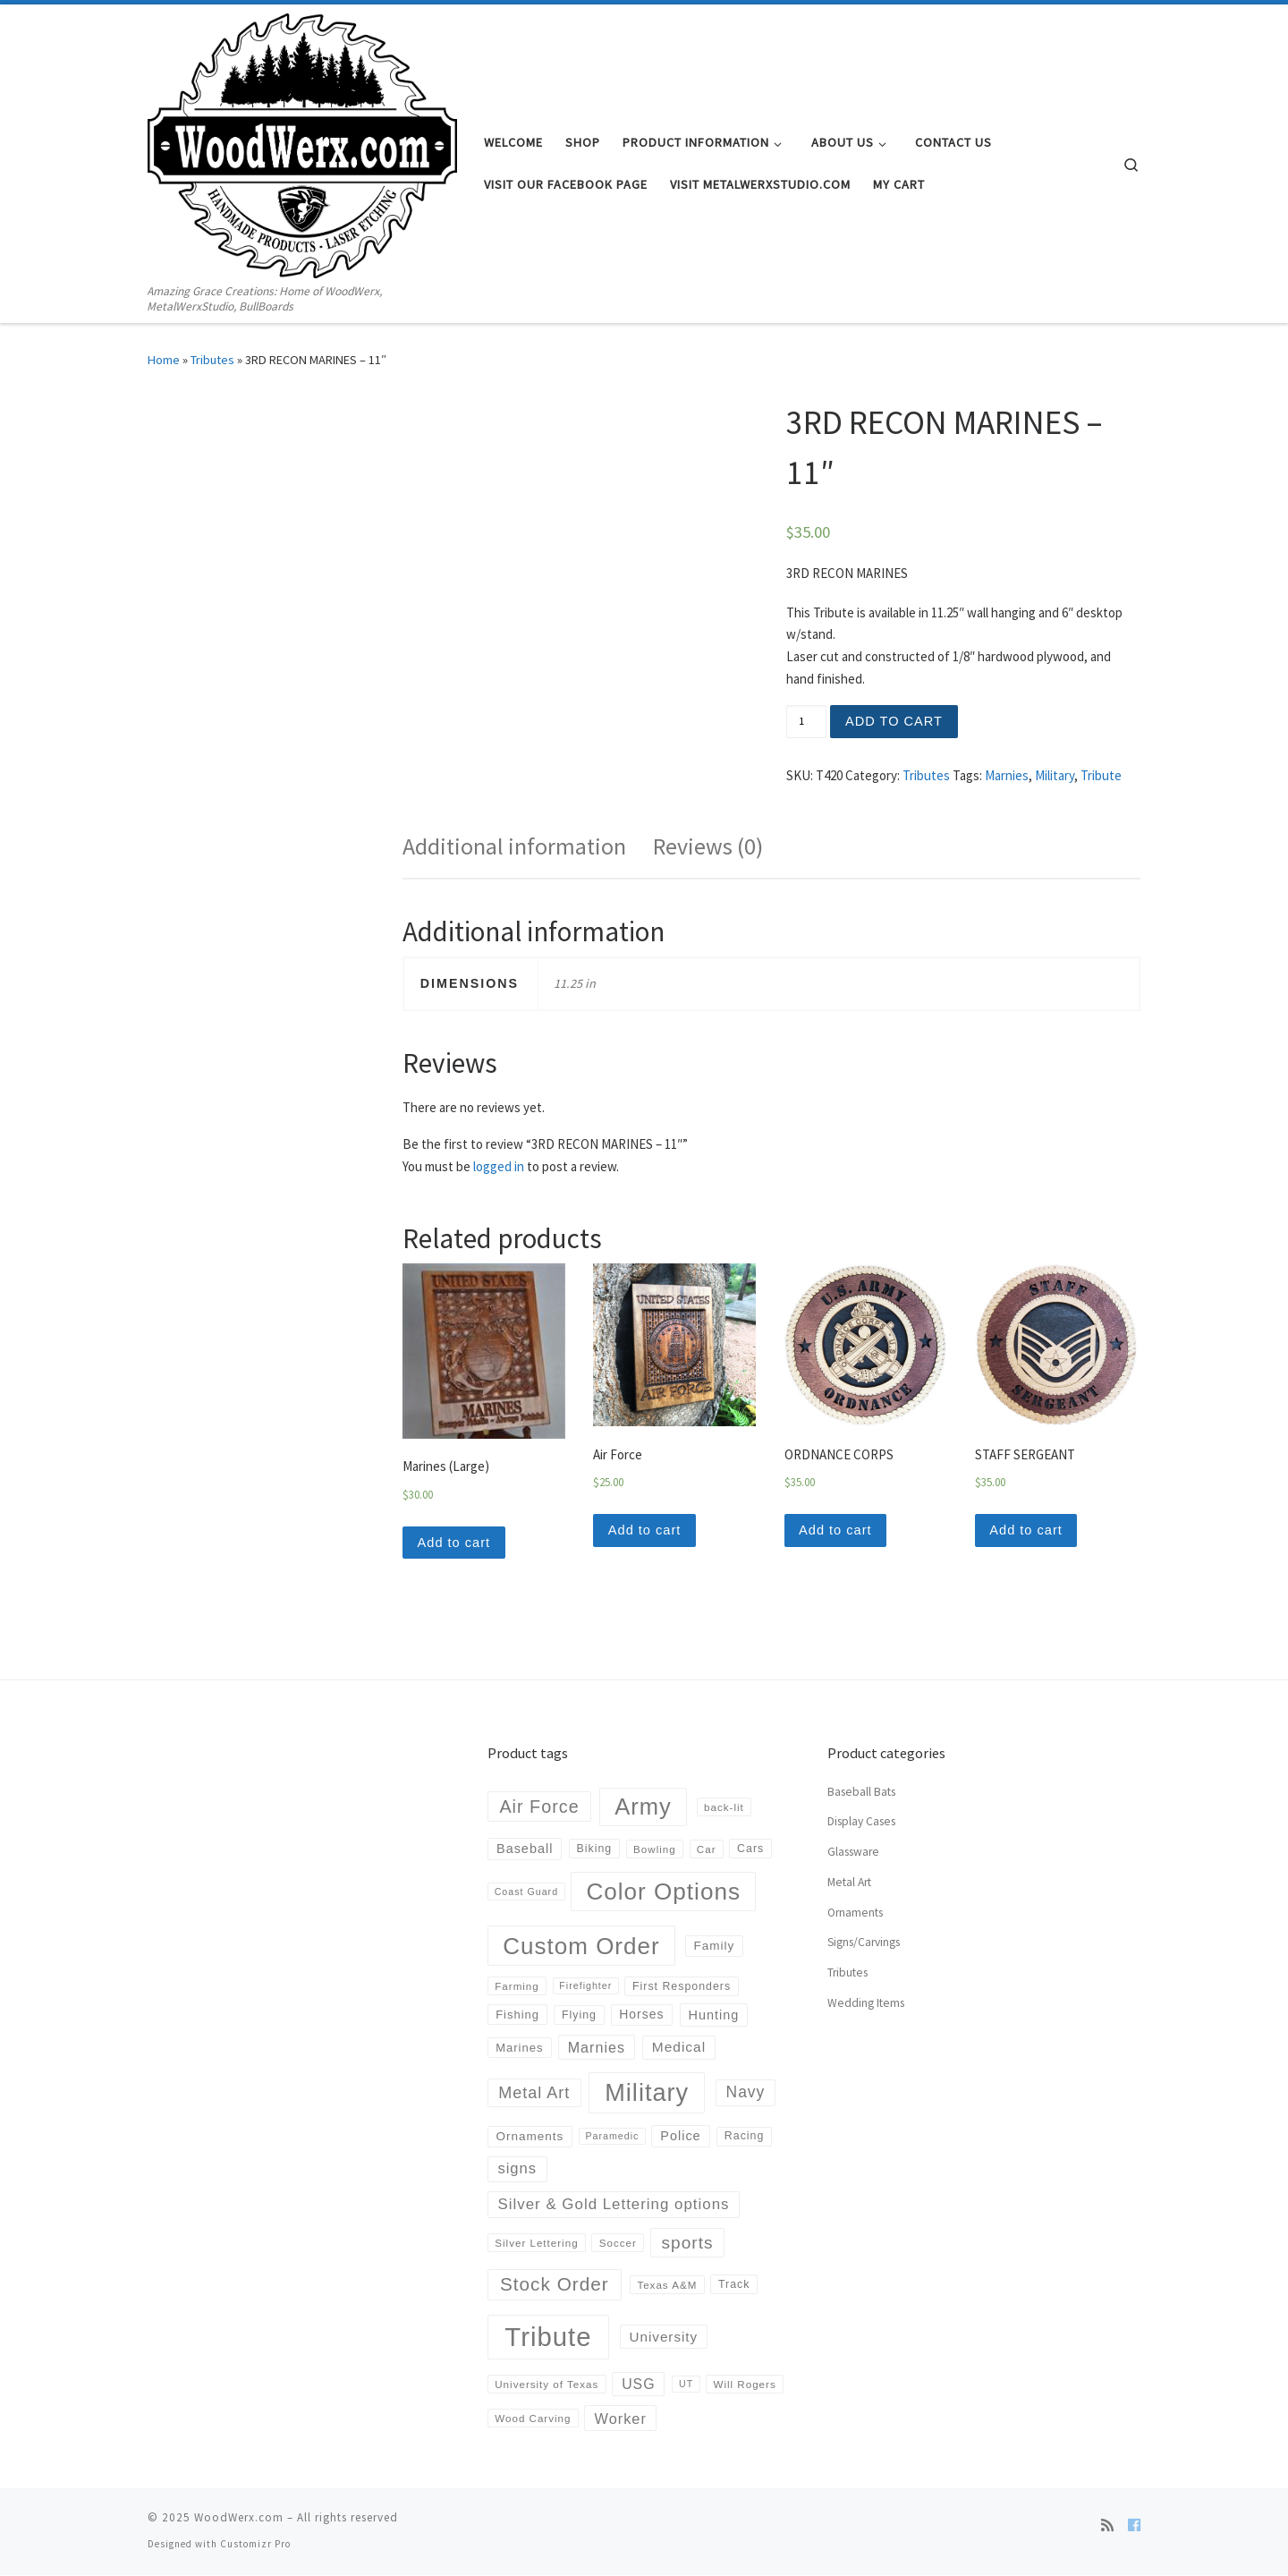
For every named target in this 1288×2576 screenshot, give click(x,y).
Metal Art (849, 1883)
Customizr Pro (255, 2545)
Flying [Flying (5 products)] (579, 2016)
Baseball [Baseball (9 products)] (524, 1850)
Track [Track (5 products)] (734, 2286)
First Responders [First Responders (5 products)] (681, 1987)
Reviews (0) (708, 846)
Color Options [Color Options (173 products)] (663, 1892)
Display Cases (861, 1823)
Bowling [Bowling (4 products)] (654, 1850)
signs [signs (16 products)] (517, 2170)
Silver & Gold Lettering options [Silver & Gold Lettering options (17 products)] (614, 2205)
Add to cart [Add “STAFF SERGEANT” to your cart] (1027, 1530)
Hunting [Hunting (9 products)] (714, 2016)
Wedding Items (865, 2003)
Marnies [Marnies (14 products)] (596, 2049)
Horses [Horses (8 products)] (641, 2015)
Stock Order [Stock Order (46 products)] (554, 2285)
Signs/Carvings (863, 1943)
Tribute (1101, 775)
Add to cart (895, 720)
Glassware (853, 1853)
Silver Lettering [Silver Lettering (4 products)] (536, 2243)
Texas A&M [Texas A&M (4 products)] (667, 2285)
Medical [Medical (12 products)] (679, 2048)
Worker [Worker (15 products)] (621, 2419)
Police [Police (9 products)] (680, 2137)
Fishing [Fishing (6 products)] (517, 2016)
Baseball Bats (861, 1792)
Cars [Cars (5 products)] (750, 1850)
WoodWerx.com (239, 2519)
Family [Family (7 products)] (713, 1946)
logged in (498, 1166)
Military (1054, 775)
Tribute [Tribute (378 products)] (547, 2338)
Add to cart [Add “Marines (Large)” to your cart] (455, 1543)
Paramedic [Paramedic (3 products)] (612, 2137)
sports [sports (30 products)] (688, 2244)
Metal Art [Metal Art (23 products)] (534, 2094)
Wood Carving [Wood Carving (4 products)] (533, 2419)
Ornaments (855, 1913)
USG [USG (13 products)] (638, 2385)
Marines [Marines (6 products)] (519, 2048)
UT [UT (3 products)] (686, 2385)
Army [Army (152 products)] (643, 1807)
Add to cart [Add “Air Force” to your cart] (645, 1530)
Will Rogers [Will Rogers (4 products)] (744, 2385)
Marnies (1007, 775)
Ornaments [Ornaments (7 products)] (530, 2137)
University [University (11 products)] (664, 2338)
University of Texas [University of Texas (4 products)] (546, 2385)
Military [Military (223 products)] (647, 2094)
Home (164, 360)
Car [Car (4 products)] (706, 1850)
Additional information (514, 846)
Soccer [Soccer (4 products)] (618, 2243)
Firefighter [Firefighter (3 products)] (585, 1987)
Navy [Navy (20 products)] (746, 2094)
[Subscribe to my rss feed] (1107, 2526)
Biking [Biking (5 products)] (595, 1850)
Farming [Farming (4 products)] (517, 1988)
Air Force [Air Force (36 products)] (539, 1807)
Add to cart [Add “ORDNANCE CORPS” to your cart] (837, 1530)
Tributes (212, 360)
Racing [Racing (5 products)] (744, 2137)
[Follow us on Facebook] (1134, 2526)
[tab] (514, 847)
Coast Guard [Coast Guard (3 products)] (526, 1892)
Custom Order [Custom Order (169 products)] (581, 1947)
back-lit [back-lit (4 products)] (724, 1808)
